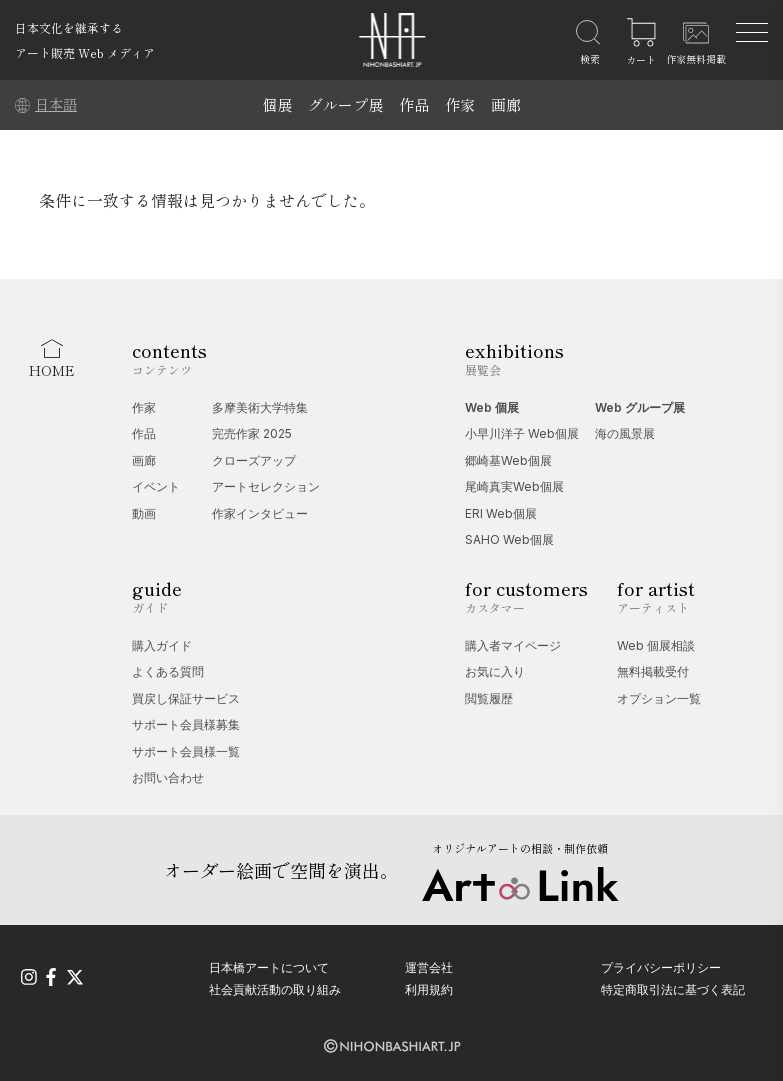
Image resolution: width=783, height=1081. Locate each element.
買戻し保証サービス (186, 698)
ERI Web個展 (501, 513)
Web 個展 (492, 407)
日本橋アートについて (269, 967)
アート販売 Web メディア (85, 52)
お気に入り (495, 671)
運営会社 (429, 967)
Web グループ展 (640, 407)
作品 (414, 104)
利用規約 (429, 989)
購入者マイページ (513, 645)
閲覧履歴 (489, 698)
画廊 (506, 104)
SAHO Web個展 (509, 539)
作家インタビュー (260, 513)
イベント (156, 486)
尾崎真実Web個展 (514, 486)
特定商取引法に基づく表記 (673, 989)
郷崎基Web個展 (508, 460)
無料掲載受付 (653, 671)
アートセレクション (266, 486)
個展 (277, 104)
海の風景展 (625, 433)
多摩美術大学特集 (260, 407)
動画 (144, 513)
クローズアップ (254, 460)
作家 (460, 104)
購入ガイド (162, 645)
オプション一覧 (659, 698)
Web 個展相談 (656, 645)
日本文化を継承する (69, 27)
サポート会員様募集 (186, 724)
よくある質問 (168, 671)
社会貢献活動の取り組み (275, 989)
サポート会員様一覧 (186, 751)
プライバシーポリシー (661, 967)
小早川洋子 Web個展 (522, 433)
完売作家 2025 (252, 433)
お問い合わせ (168, 777)
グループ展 (345, 104)
